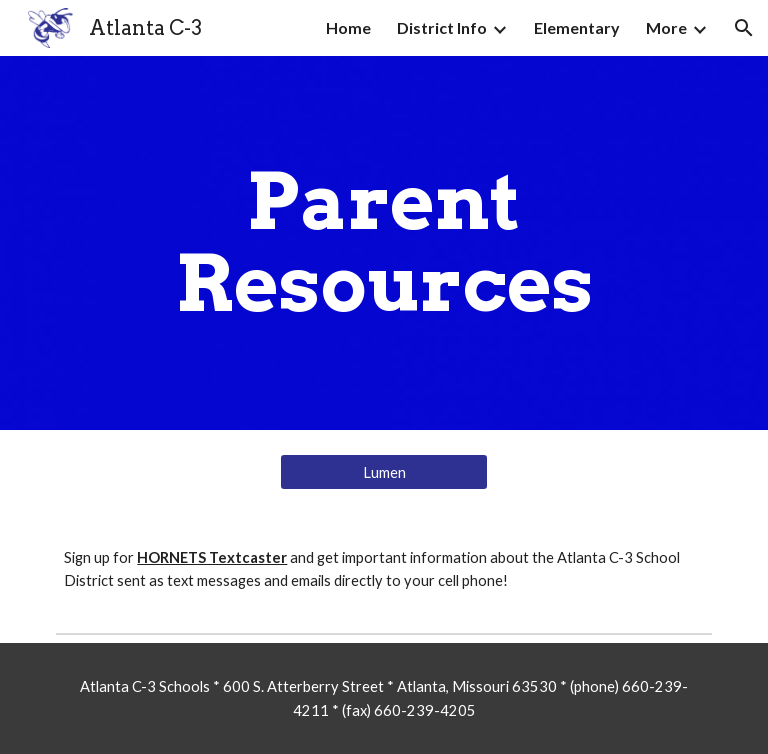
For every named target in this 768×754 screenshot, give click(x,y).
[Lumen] (383, 472)
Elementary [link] (577, 27)
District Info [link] (442, 27)
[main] (383, 243)
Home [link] (348, 27)
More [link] (666, 27)
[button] (744, 28)
